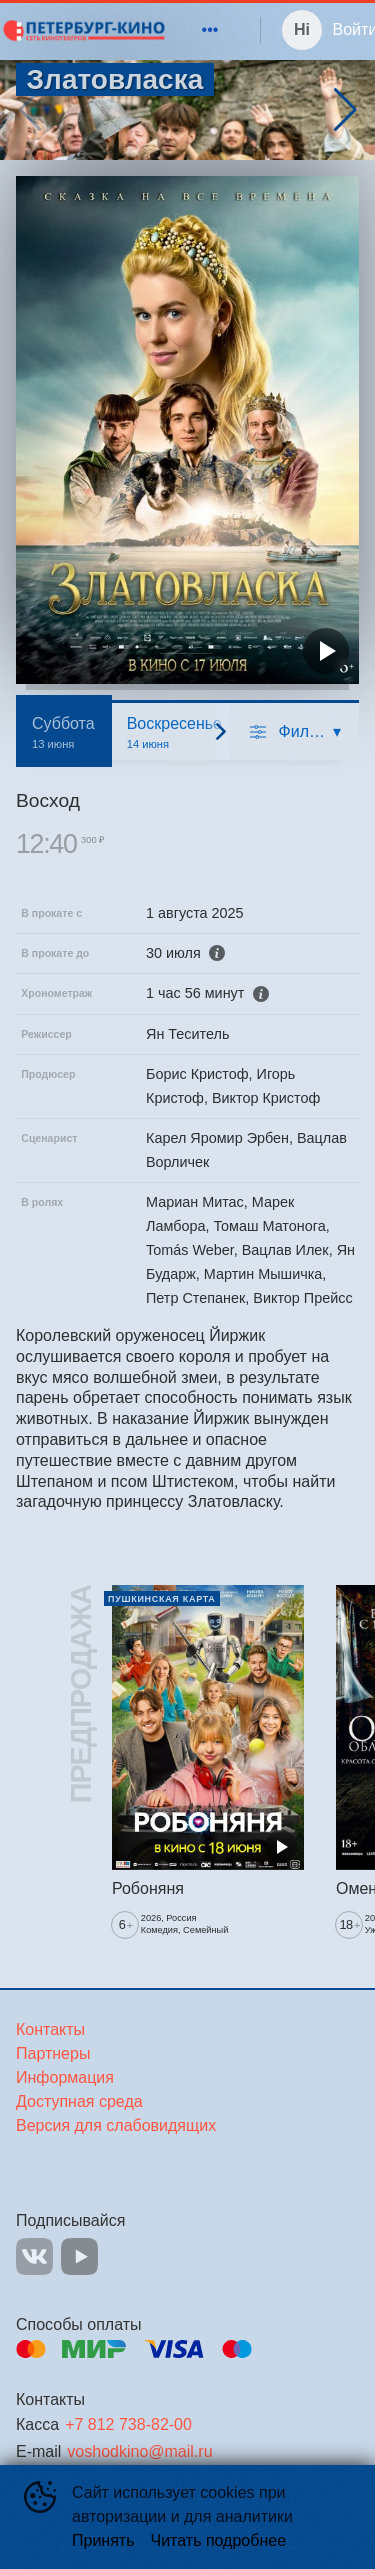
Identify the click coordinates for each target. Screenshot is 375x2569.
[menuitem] (210, 30)
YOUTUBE (79, 2256)
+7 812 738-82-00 (128, 2424)
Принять (103, 2540)
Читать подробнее (219, 2540)
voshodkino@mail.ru (139, 2451)
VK (34, 2256)
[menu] (198, 30)
